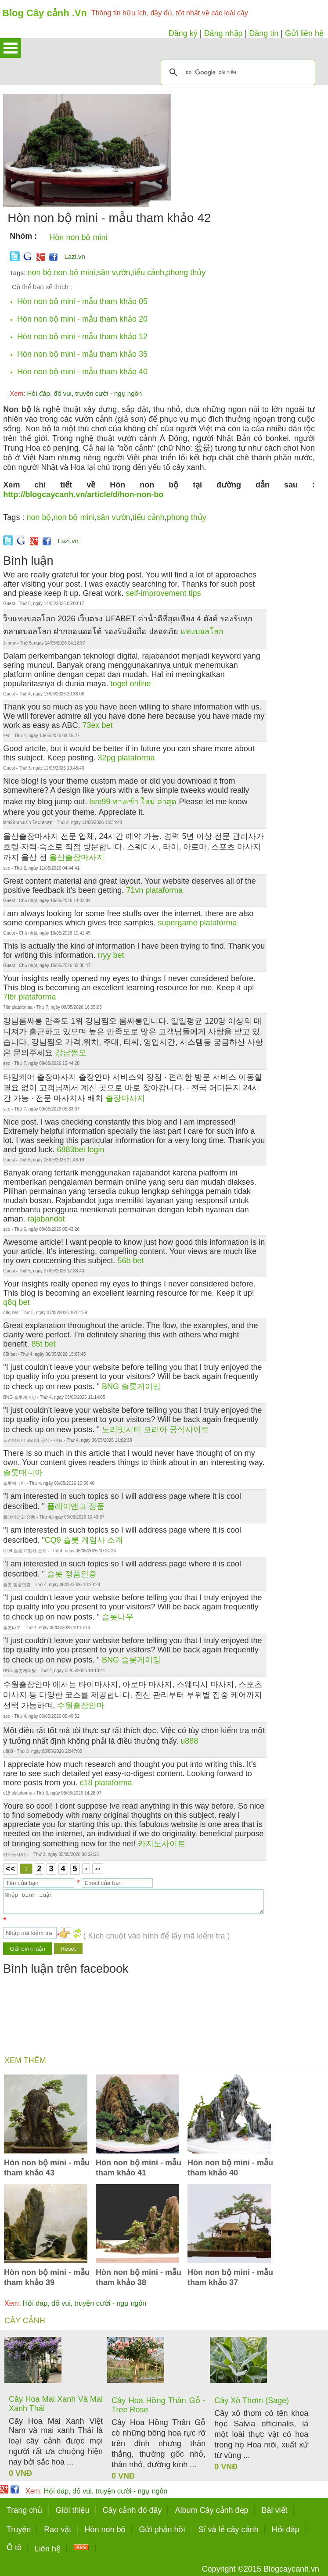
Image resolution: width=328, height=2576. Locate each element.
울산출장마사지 (77, 857)
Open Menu (10, 48)
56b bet (130, 1260)
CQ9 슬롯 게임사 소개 (84, 1540)
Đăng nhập (223, 33)
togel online (131, 683)
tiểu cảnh (148, 272)
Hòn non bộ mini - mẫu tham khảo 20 (82, 319)
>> (98, 1868)
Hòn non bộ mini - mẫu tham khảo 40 (82, 371)
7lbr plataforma (29, 996)
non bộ (39, 272)
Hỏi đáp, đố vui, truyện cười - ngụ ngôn (76, 393)
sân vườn (113, 272)
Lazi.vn (74, 256)
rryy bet (110, 955)
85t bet (43, 1344)
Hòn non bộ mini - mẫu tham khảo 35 (82, 354)
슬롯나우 (117, 1616)
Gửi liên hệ (304, 33)
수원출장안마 (81, 1705)
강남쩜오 (71, 1052)
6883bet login (80, 1149)
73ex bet (97, 725)
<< (10, 1868)
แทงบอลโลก (201, 631)
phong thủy (185, 272)
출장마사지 (125, 1098)
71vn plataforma (154, 890)
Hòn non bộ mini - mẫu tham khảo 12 (82, 336)
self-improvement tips (163, 593)
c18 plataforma (105, 1782)
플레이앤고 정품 (76, 1506)
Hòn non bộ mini (78, 237)
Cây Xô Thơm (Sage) (251, 2400)
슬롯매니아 (23, 1472)
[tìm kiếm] (237, 72)
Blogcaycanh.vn (291, 2569)
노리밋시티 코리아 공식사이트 (155, 1429)
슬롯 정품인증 (72, 1573)
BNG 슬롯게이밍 (131, 1386)
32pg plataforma (126, 757)
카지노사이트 (161, 1843)
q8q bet (16, 1302)
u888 (189, 1741)
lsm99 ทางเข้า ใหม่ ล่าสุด (133, 801)
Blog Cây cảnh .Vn (44, 12)
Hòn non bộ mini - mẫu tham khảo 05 (82, 301)
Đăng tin (263, 33)
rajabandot (46, 1219)
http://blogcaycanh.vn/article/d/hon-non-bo (83, 494)
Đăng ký (183, 33)
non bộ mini (74, 272)
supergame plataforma (197, 922)
